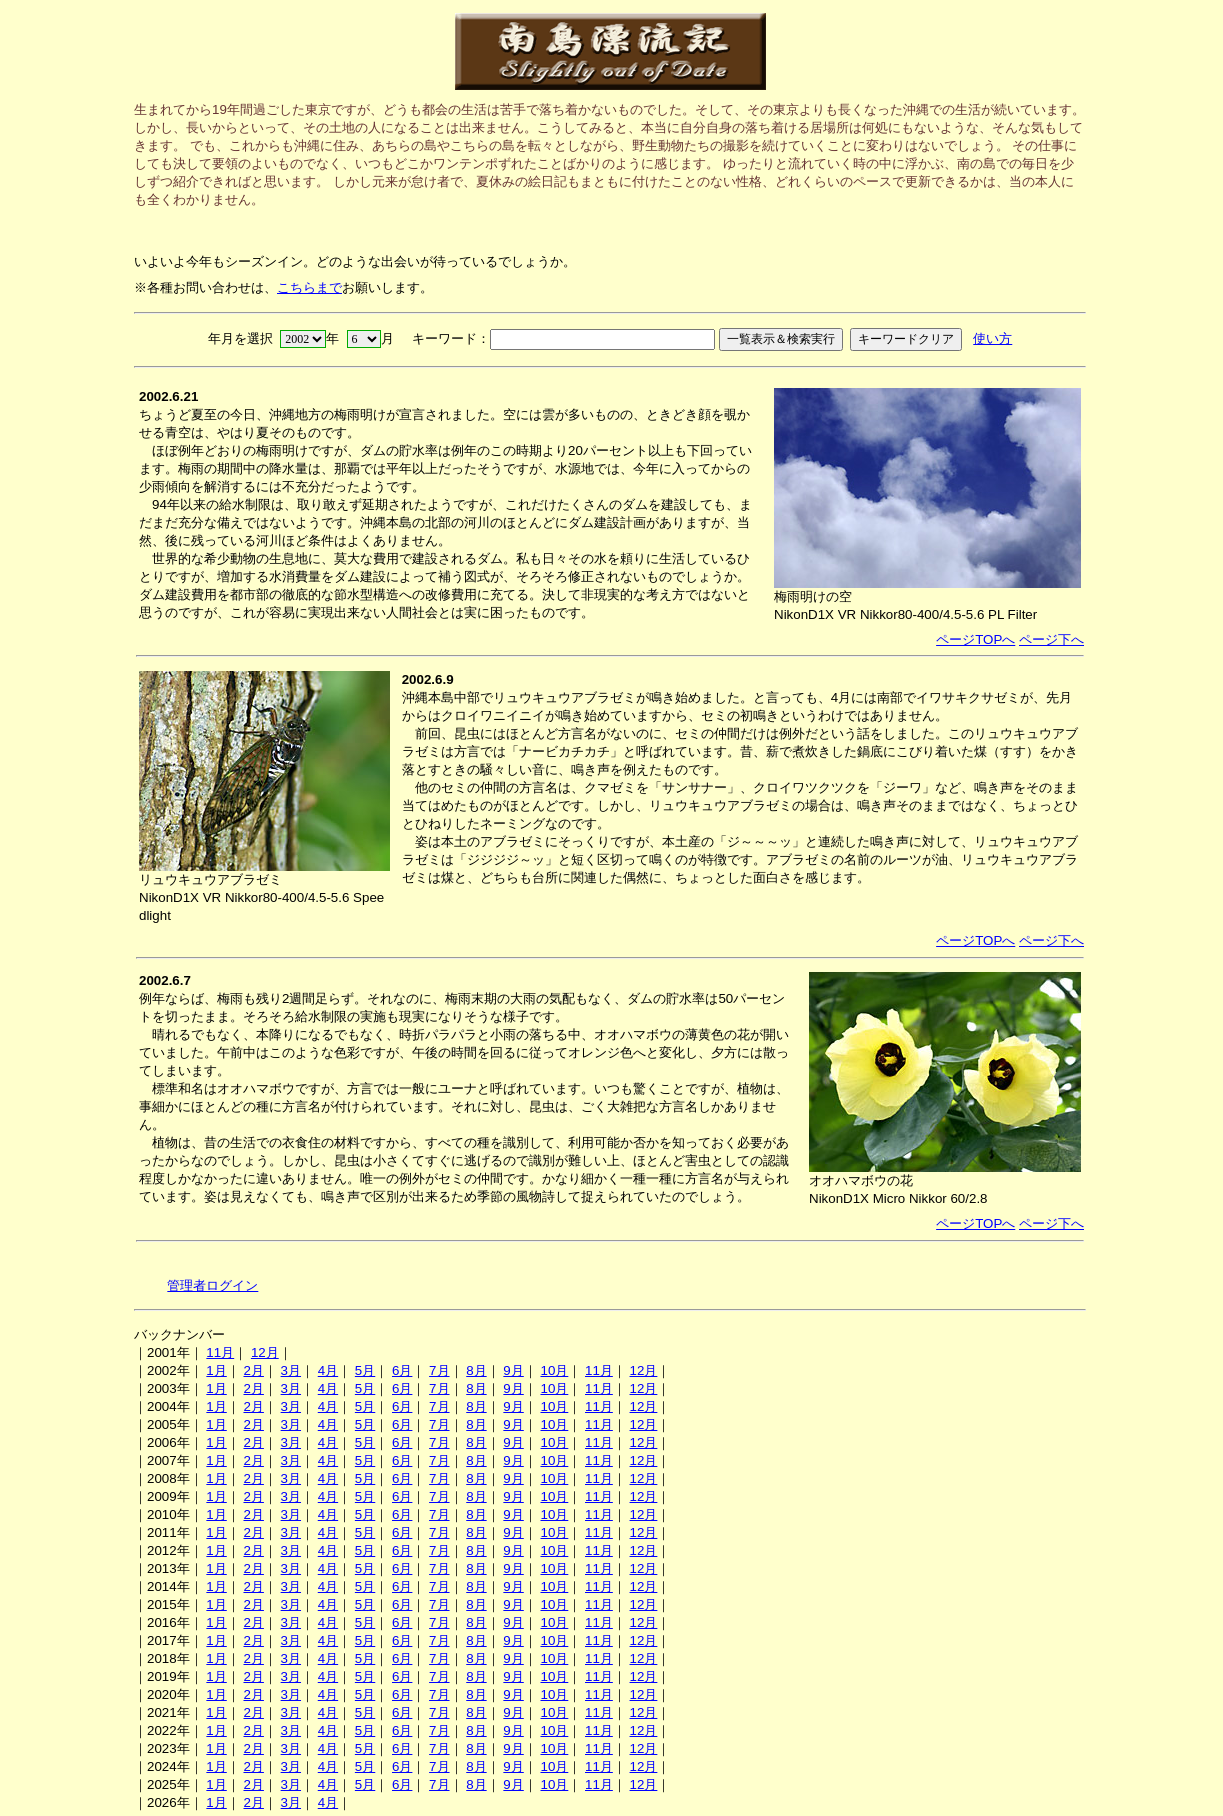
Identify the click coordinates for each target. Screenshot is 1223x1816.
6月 (402, 1370)
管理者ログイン (212, 1285)
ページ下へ (1051, 639)
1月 (216, 1370)
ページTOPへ (975, 639)
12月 (265, 1352)
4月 (328, 1370)
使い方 (992, 338)
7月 (439, 1370)
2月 (253, 1370)
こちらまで (309, 287)
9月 (513, 1370)
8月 (476, 1370)
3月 (291, 1370)
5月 (365, 1370)
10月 (554, 1370)
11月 (220, 1352)
